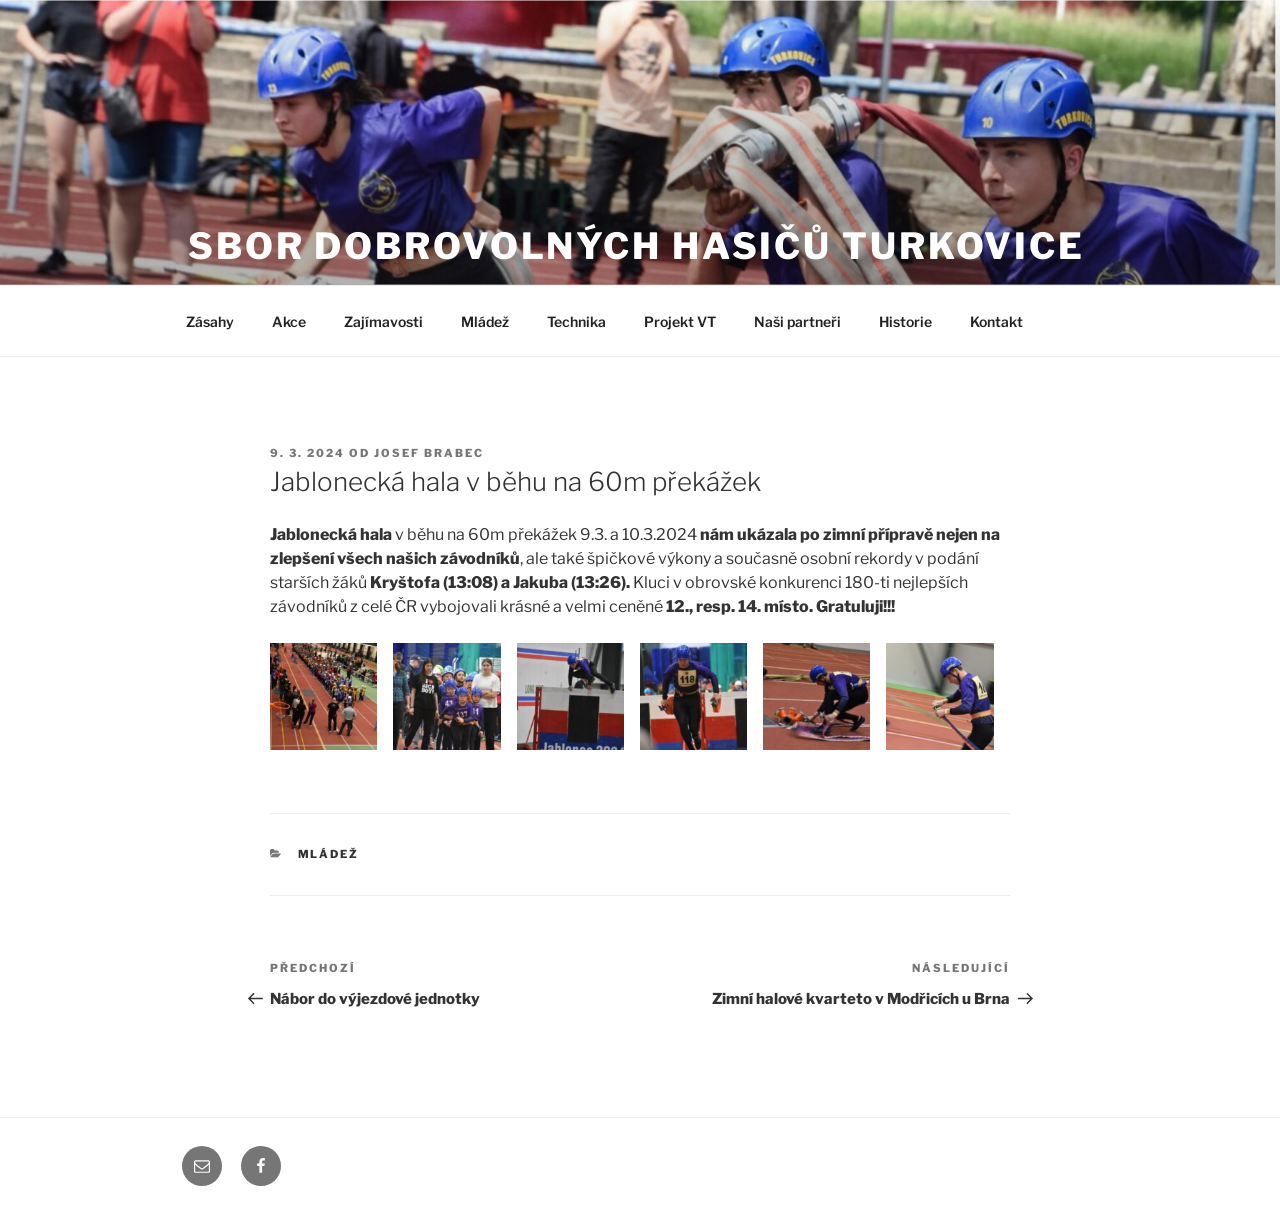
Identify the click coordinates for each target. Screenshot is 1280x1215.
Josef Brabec (429, 453)
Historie (905, 321)
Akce (289, 321)
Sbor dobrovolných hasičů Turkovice (636, 246)
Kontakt (996, 321)
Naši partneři (797, 321)
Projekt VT (680, 321)
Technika (576, 321)
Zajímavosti (383, 321)
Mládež (485, 321)
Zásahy (210, 321)
